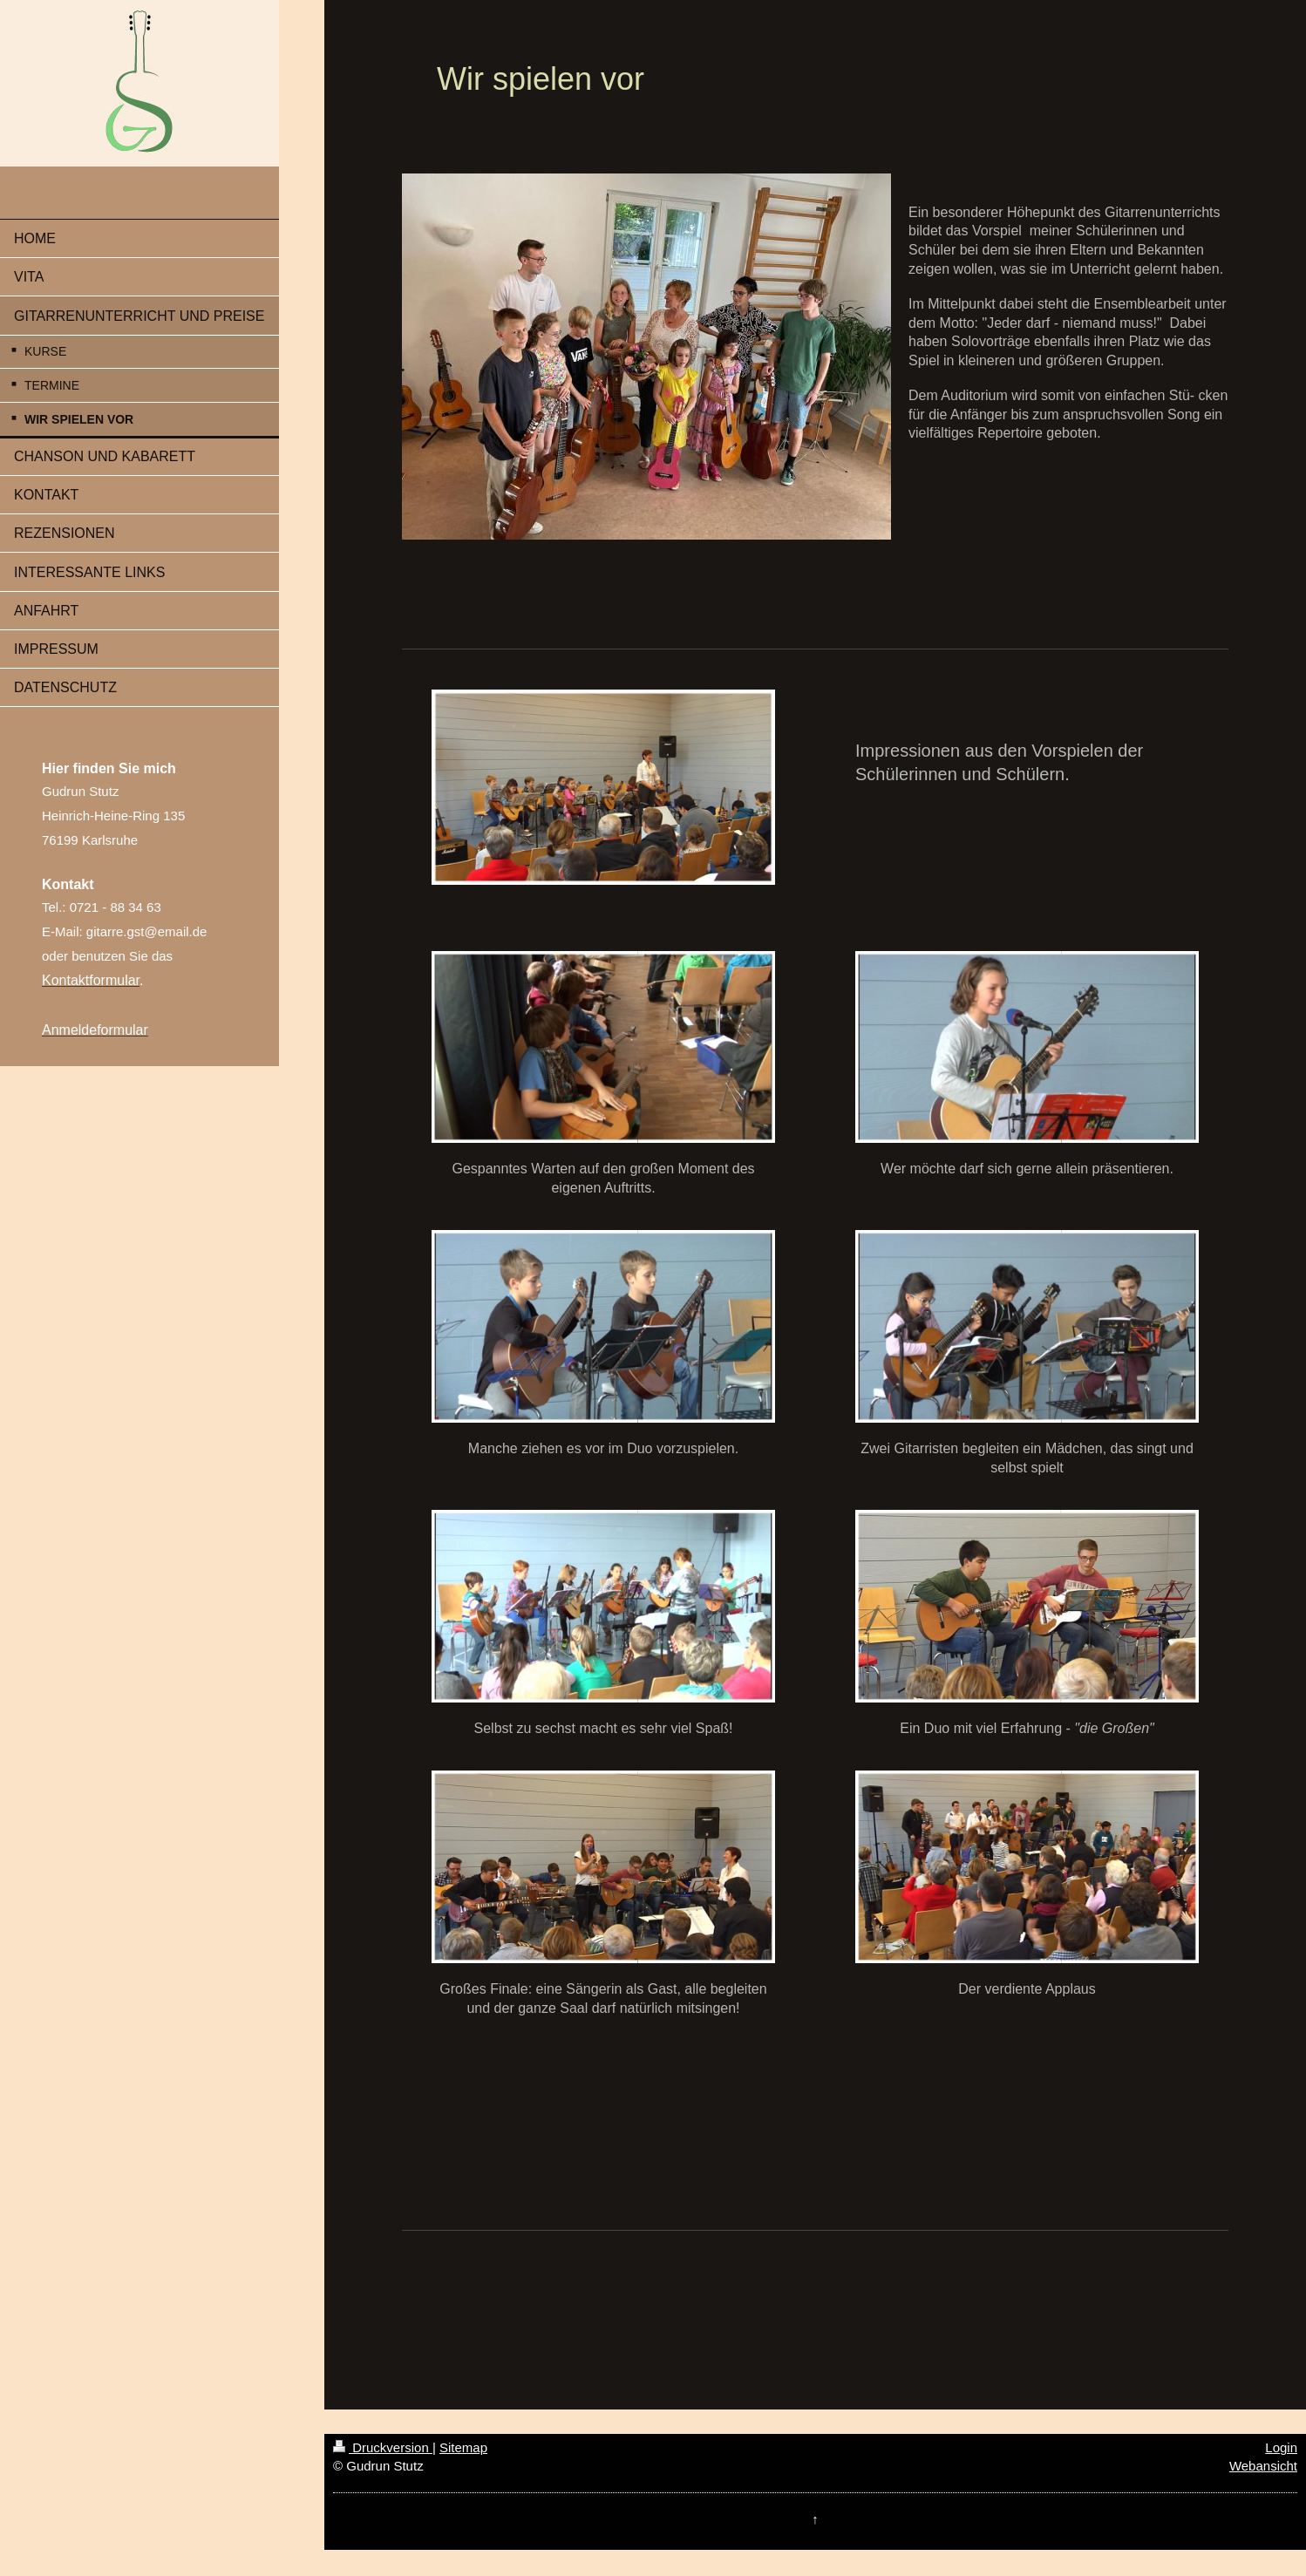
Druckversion (382, 2447)
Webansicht (1263, 2465)
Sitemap (463, 2447)
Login (1281, 2447)
